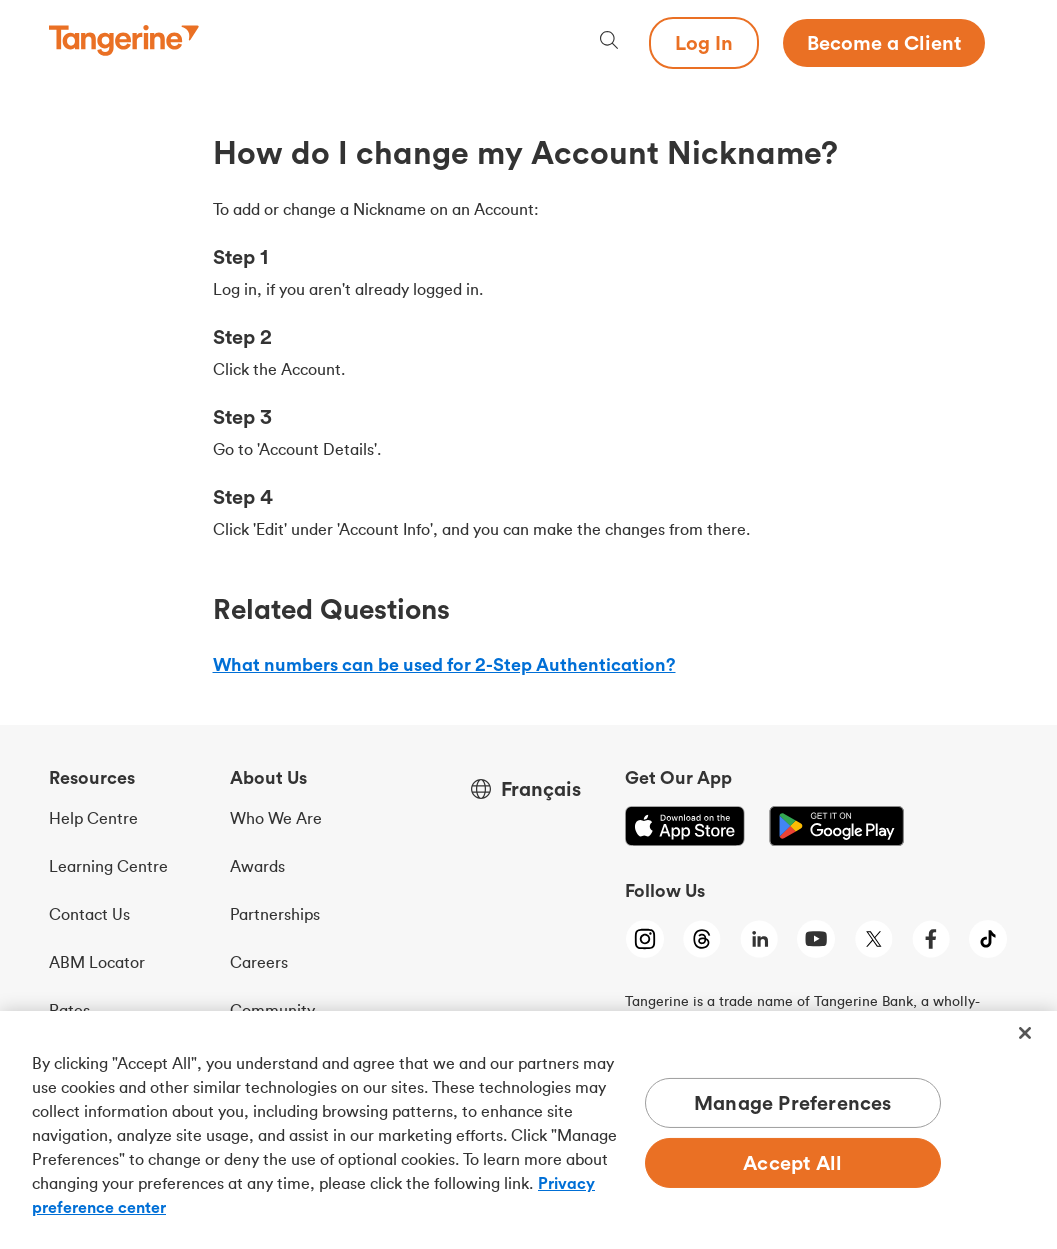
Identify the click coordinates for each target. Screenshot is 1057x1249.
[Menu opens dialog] (997, 43)
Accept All (792, 1162)
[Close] (1025, 1033)
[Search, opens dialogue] (609, 42)
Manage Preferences (793, 1102)
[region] (528, 1130)
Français (541, 789)
